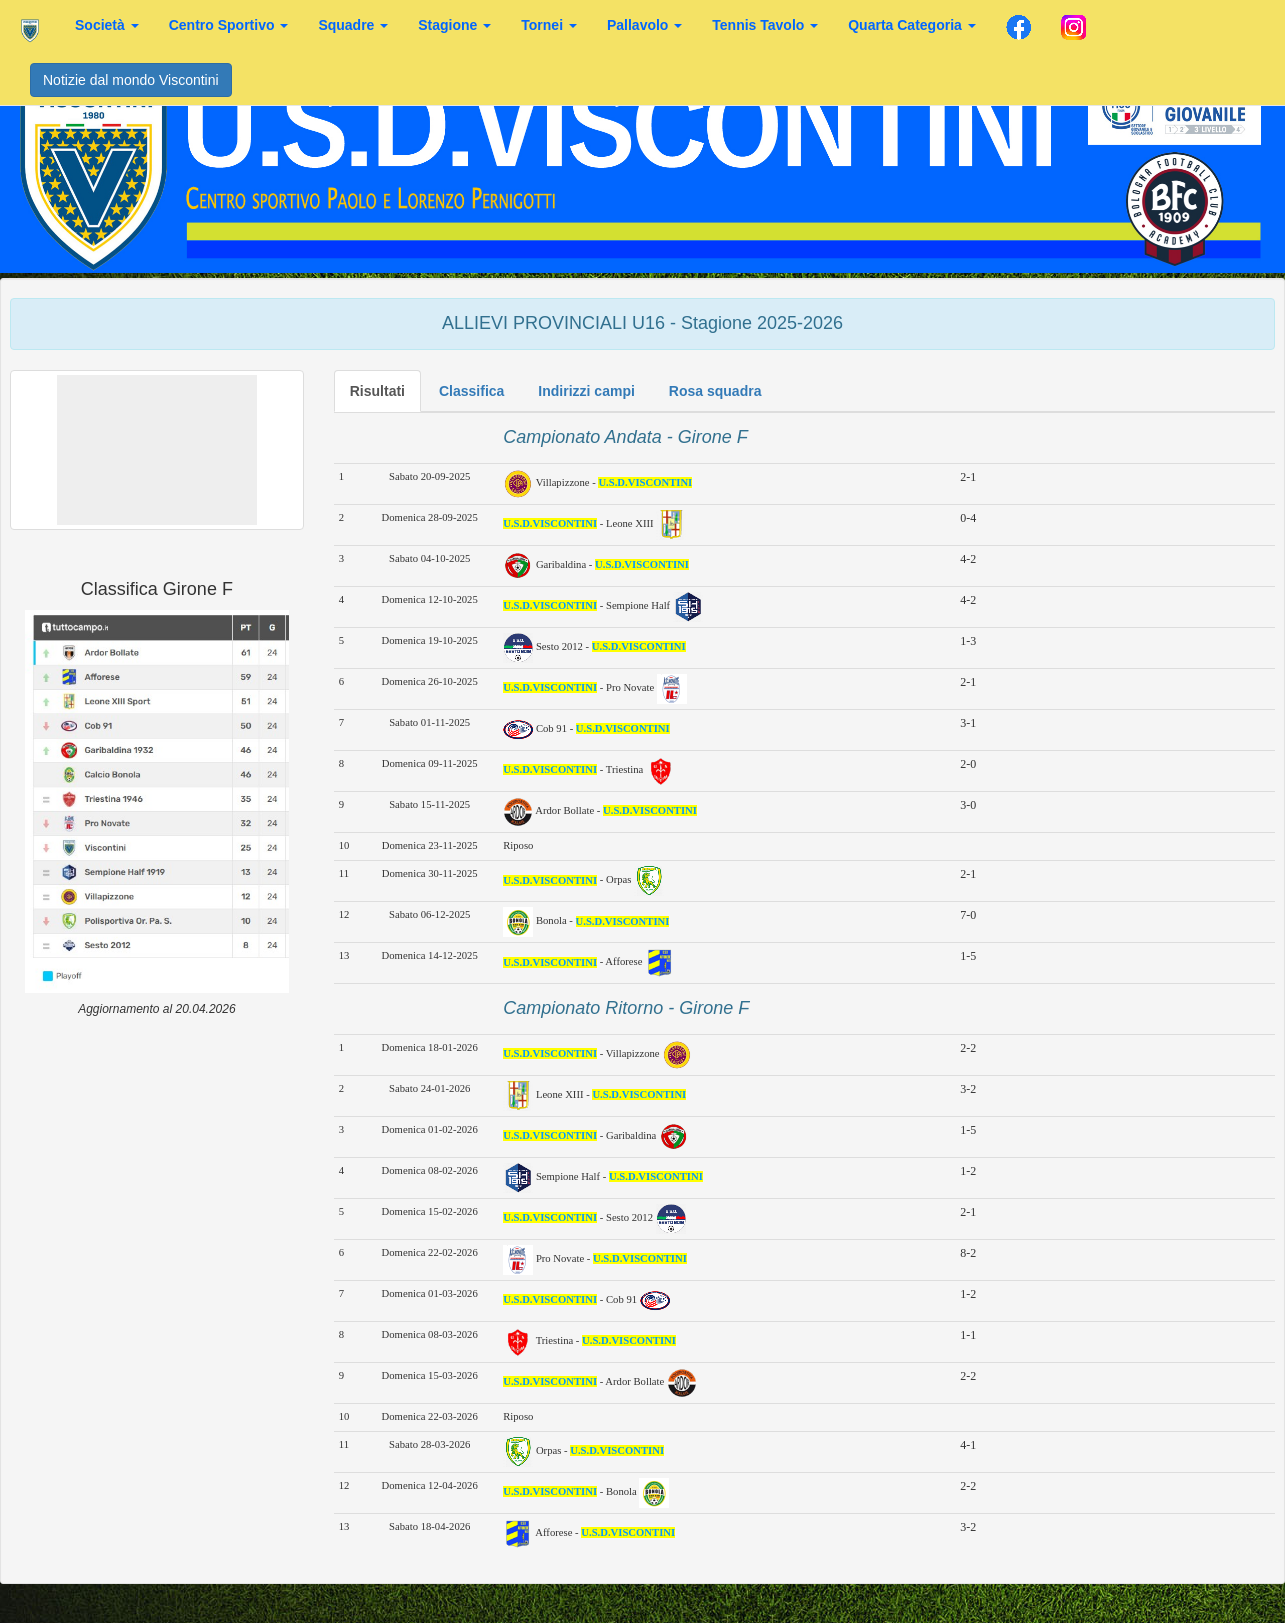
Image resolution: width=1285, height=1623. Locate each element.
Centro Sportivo (229, 25)
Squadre (353, 25)
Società (107, 25)
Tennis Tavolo (765, 25)
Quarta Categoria (911, 25)
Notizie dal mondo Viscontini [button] (131, 80)
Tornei (549, 25)
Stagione (454, 25)
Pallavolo (644, 25)
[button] (157, 450)
